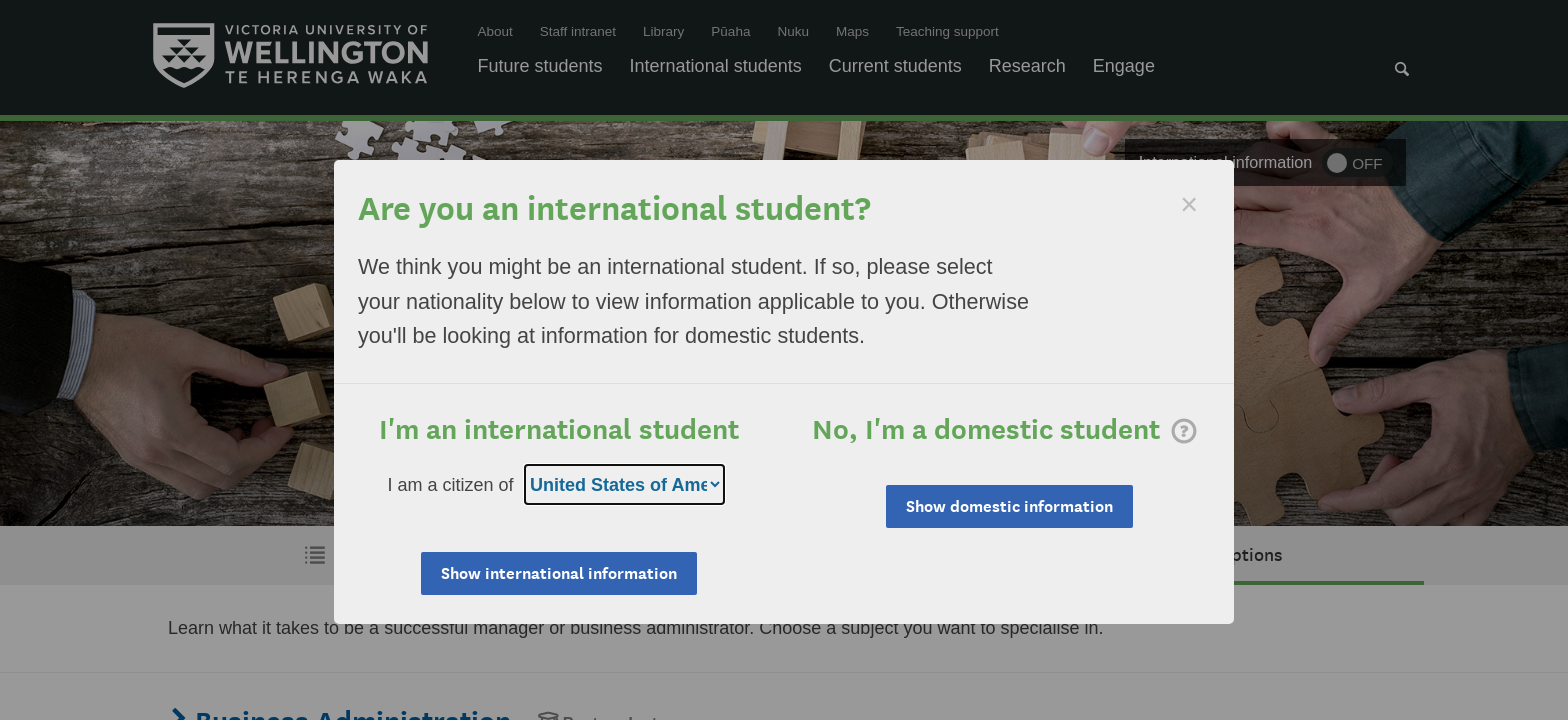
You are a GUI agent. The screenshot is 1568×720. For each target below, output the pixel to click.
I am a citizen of (451, 485)
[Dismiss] (1189, 204)
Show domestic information (1009, 506)
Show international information (559, 573)
